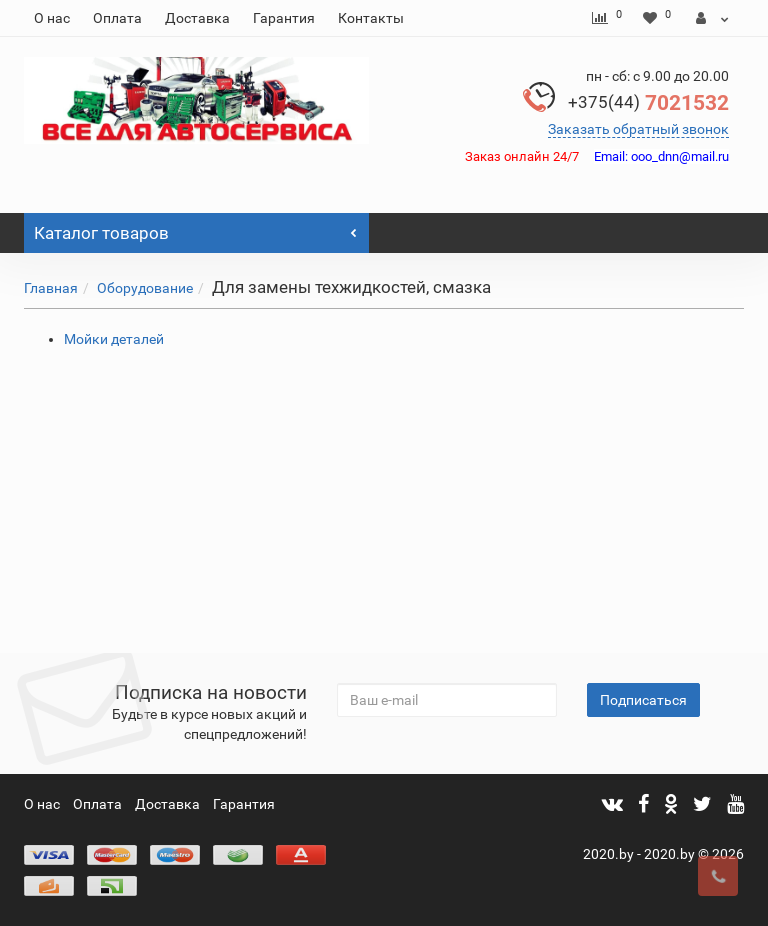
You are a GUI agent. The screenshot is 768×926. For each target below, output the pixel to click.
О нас (52, 18)
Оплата (117, 18)
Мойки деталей (114, 339)
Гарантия (284, 18)
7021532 (648, 103)
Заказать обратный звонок (638, 129)
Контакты (371, 18)
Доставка (197, 18)
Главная (51, 288)
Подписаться (643, 700)
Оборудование (145, 288)
